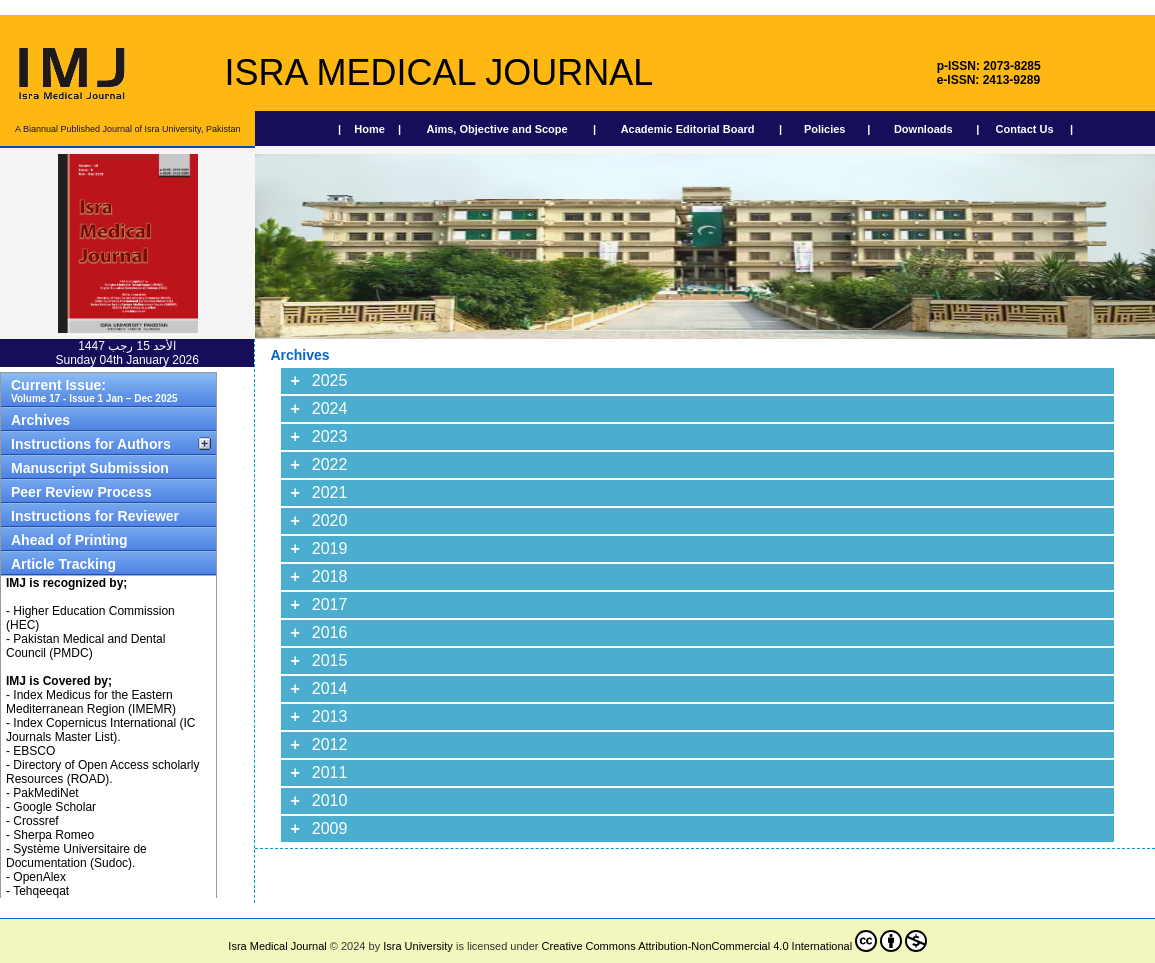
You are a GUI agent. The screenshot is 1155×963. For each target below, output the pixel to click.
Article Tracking (63, 564)
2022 (330, 464)
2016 (330, 632)
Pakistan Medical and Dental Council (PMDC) (85, 646)
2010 (330, 800)
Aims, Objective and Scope (496, 129)
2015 (330, 660)
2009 (330, 828)
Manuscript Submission (90, 468)
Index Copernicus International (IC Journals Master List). (100, 730)
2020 (330, 520)
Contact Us (1025, 129)
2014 (330, 688)
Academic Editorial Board (688, 129)
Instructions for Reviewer (95, 516)
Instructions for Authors (91, 444)
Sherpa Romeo (53, 835)
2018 (330, 576)
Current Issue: (94, 390)
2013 (330, 716)
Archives (40, 420)
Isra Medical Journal (277, 946)
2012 (330, 744)
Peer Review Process (81, 492)
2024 (330, 408)
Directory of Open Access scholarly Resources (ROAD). (102, 772)
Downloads (923, 129)
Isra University (418, 946)
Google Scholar (54, 807)
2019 (330, 548)
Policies (825, 129)
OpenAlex (39, 877)
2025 (330, 380)
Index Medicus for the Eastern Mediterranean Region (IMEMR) (91, 702)
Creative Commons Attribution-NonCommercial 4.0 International (735, 941)
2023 (330, 436)
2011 (330, 772)
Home (369, 129)
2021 (330, 492)
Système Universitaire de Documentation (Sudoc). (76, 856)
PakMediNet (45, 793)
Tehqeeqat (41, 891)
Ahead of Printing (69, 540)
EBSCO (34, 751)
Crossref (35, 821)
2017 (330, 604)
